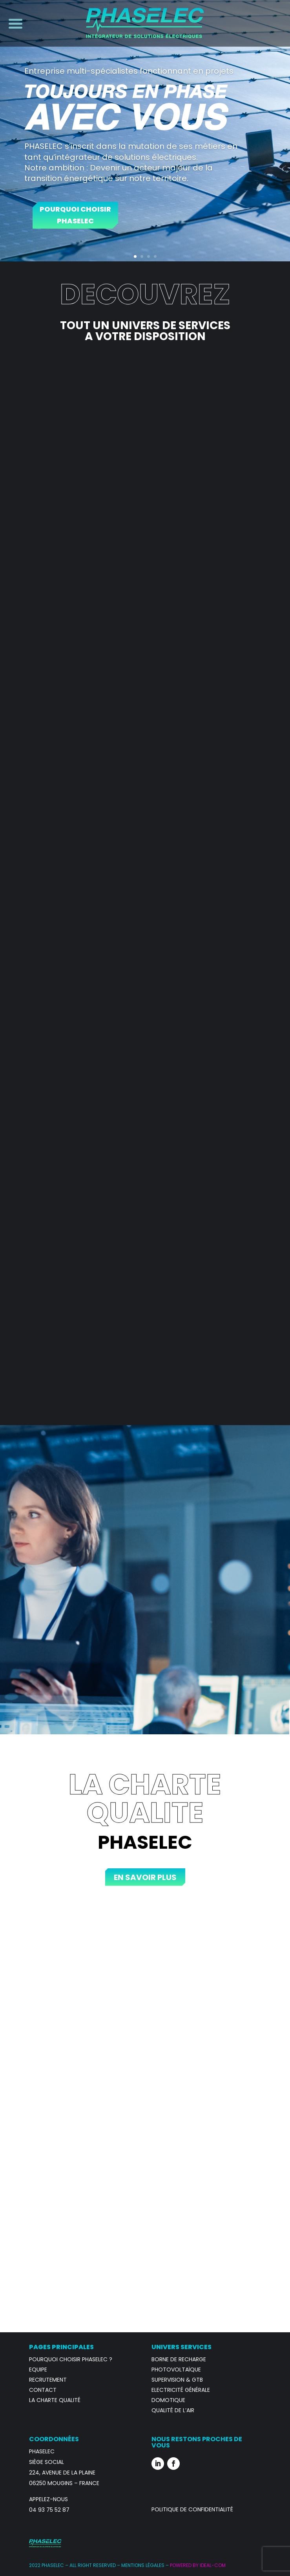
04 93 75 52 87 (49, 2510)
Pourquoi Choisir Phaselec (75, 215)
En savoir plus (145, 1877)
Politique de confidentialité (192, 2509)
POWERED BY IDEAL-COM (198, 2565)
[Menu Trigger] (13, 23)
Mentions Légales (142, 2565)
